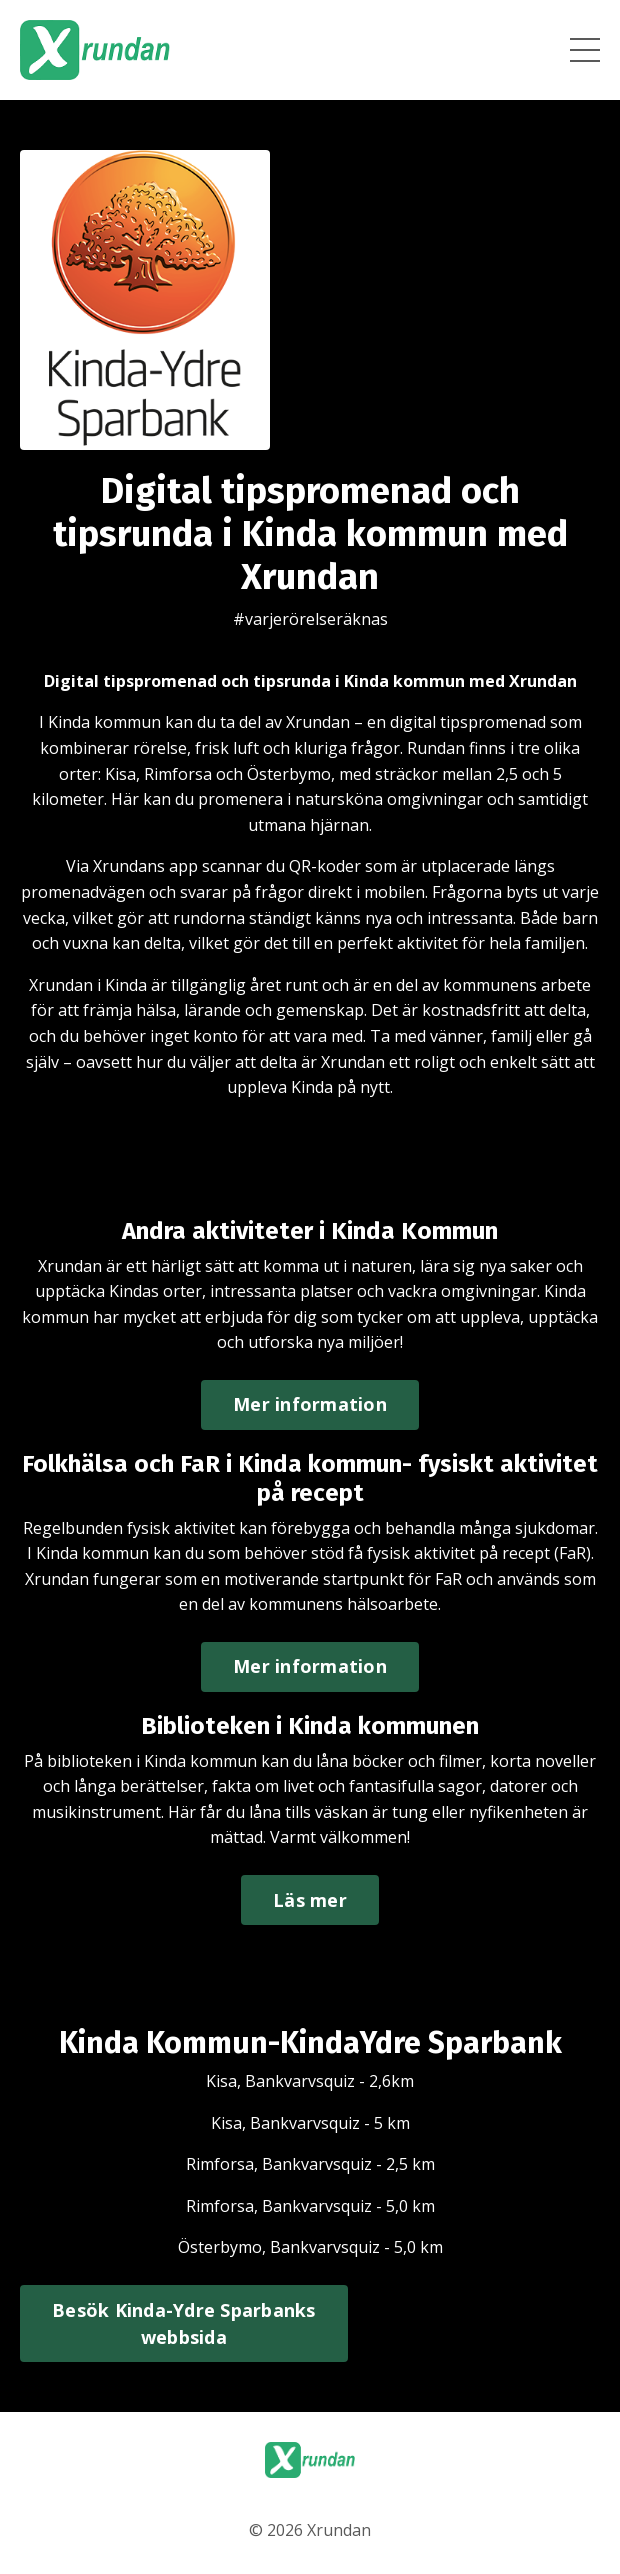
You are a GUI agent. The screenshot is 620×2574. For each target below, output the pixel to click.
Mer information (310, 1404)
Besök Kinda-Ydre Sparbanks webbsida (184, 2323)
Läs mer (310, 1900)
